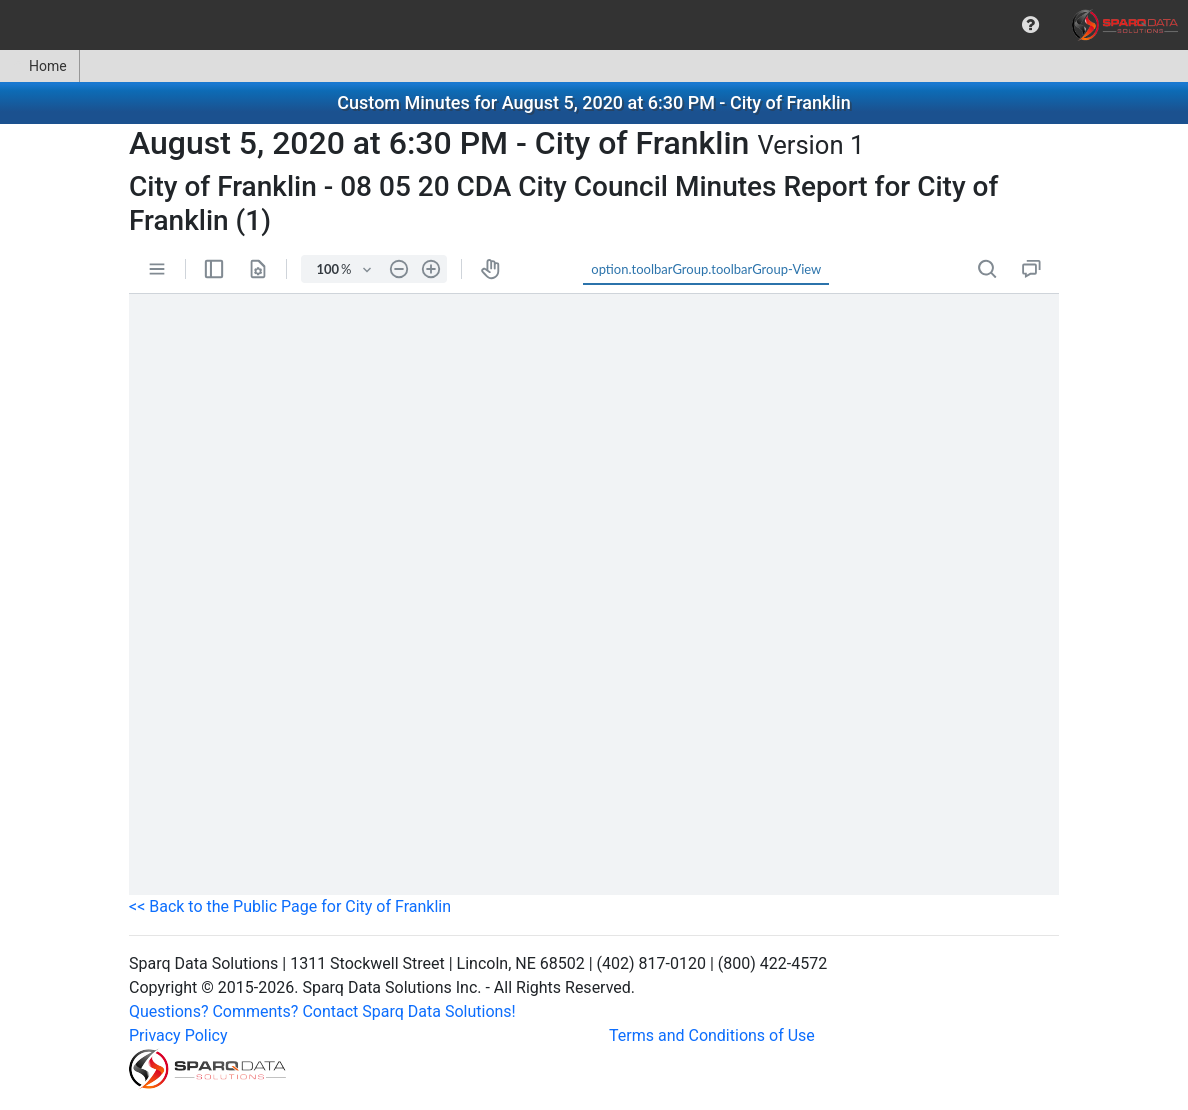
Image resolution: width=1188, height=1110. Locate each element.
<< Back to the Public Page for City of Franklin (290, 906)
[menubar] (594, 25)
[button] (1030, 25)
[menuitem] (1030, 25)
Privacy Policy (178, 1035)
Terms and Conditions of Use (712, 1035)
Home (39, 66)
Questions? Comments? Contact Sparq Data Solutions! (322, 1011)
